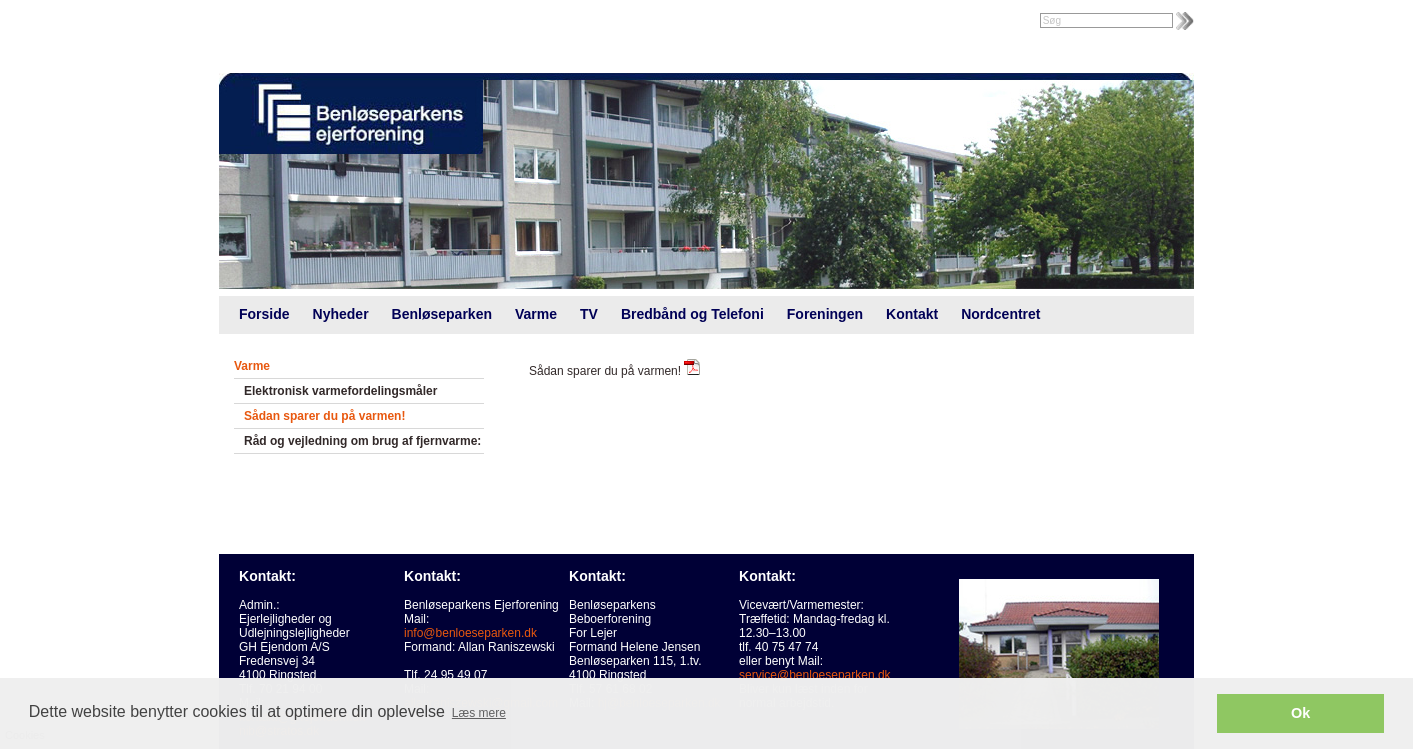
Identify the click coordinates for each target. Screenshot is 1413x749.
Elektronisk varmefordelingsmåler (340, 391)
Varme (536, 314)
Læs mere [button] (479, 713)
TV (589, 314)
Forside (264, 314)
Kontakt (912, 314)
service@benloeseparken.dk (815, 675)
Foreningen (825, 314)
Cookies (57, 633)
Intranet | (262, 22)
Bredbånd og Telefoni (692, 314)
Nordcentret (1000, 314)
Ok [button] (1300, 713)
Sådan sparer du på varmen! (324, 416)
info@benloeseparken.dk (470, 633)
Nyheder (341, 314)
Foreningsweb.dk (345, 22)
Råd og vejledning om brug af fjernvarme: (362, 441)
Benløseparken (442, 314)
